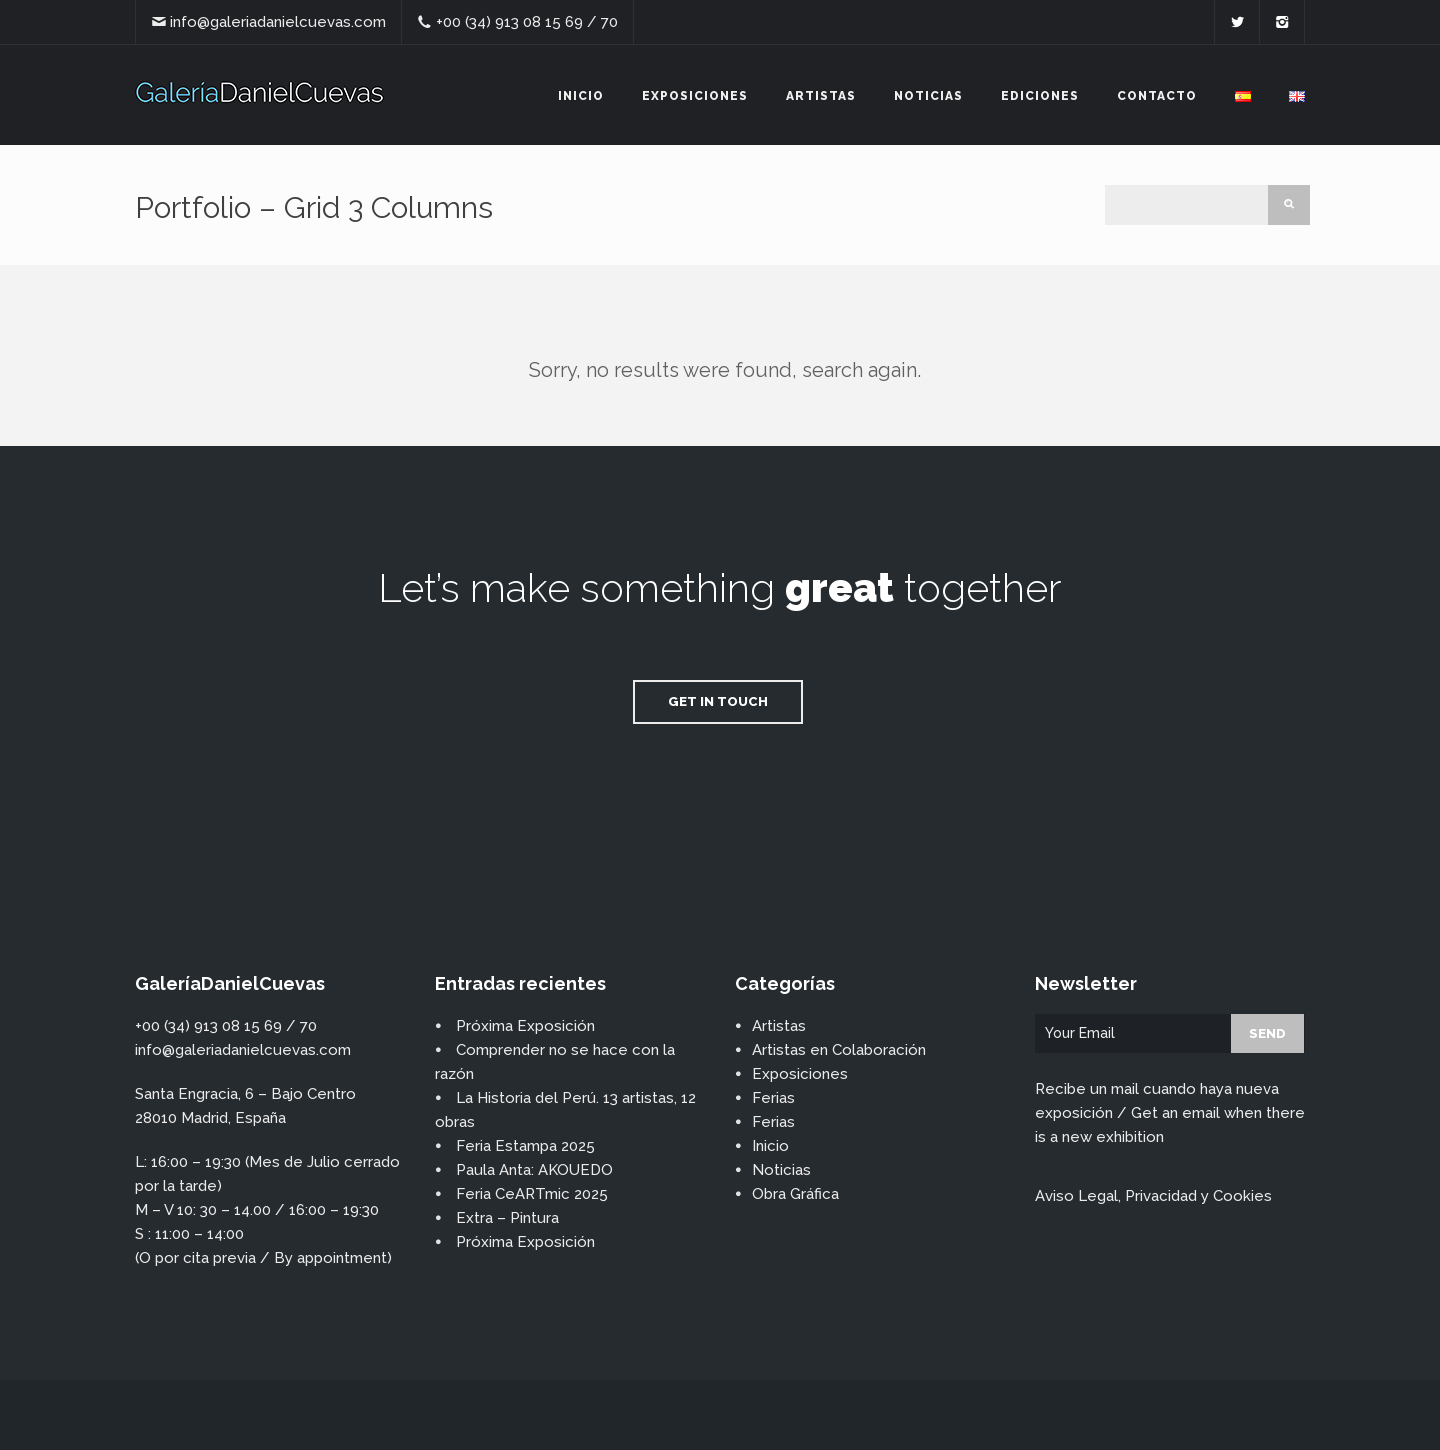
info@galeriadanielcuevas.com (278, 22)
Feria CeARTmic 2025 (532, 1194)
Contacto (1157, 96)
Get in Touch (718, 701)
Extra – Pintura (507, 1218)
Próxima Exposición (525, 1026)
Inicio (581, 96)
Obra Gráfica (795, 1194)
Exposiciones (695, 96)
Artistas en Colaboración (839, 1050)
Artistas (821, 96)
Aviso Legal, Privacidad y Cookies (1153, 1196)
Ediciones (1040, 96)
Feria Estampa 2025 (525, 1146)
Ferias (773, 1098)
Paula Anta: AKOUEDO (534, 1170)
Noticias (928, 96)
